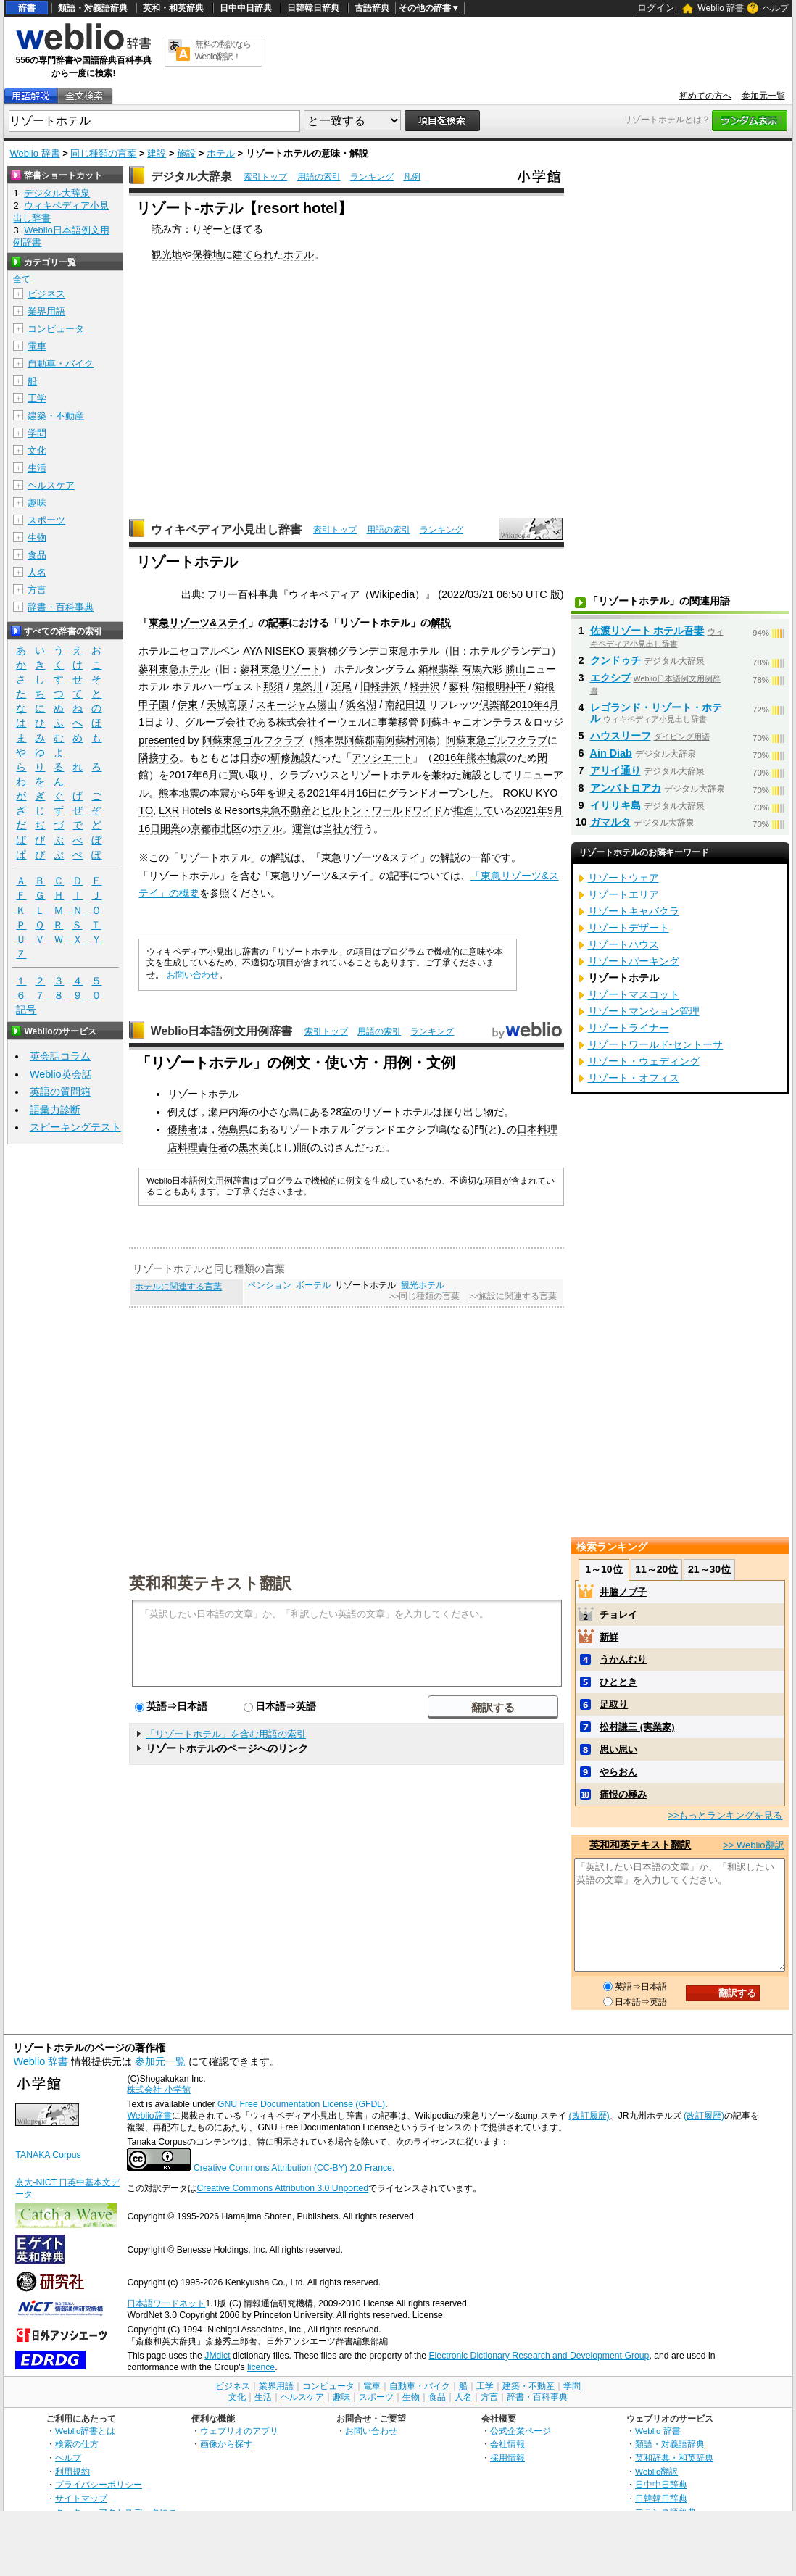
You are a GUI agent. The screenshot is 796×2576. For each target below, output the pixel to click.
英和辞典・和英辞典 (674, 2457)
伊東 (188, 704)
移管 (408, 722)
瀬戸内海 (228, 1112)
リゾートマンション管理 (644, 1011)
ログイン (656, 7)
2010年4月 (534, 704)
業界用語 (46, 311)
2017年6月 (193, 775)
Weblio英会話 (61, 1074)
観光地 (167, 254)
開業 (170, 828)
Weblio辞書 (149, 2116)
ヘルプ (776, 8)
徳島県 (233, 1129)
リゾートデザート (628, 928)
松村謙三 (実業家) (637, 1726)
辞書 (27, 8)
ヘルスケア (51, 485)
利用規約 (72, 2471)
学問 (37, 433)
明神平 (510, 686)
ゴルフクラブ (273, 740)
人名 (37, 572)
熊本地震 (179, 793)
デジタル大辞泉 (191, 176)
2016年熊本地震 (470, 757)
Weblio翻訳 (656, 2471)
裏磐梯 (322, 651)
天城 (217, 704)
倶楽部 (494, 704)
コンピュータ (56, 328)
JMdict (217, 2356)
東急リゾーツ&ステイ (198, 622)
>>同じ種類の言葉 (424, 1296)
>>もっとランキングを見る (725, 1815)
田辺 (415, 704)
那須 (273, 686)
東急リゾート (290, 669)
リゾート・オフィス (633, 1078)
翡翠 (449, 669)
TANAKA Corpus (47, 2155)
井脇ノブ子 (623, 1592)
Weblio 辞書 (720, 8)
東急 (233, 740)
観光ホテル (422, 1285)
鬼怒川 (307, 686)
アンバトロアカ (625, 788)
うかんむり (623, 1659)
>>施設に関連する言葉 (513, 1296)
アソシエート (382, 757)
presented (161, 740)
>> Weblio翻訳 (753, 1845)
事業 (388, 722)
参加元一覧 (763, 96)
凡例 (411, 177)
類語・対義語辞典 (93, 8)
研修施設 (290, 757)
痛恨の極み (623, 1794)
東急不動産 (285, 810)
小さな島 (279, 1112)
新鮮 (609, 1637)
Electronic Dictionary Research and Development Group (538, 2356)
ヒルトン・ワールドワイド (382, 810)
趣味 (37, 502)
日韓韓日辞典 (313, 8)
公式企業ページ (520, 2430)
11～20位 (656, 1569)
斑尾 (341, 686)
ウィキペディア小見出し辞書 (226, 529)
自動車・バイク (61, 363)
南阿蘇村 (395, 740)
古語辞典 (372, 8)
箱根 (428, 669)
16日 (367, 793)
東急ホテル (414, 651)
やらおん (618, 1771)
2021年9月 (538, 810)
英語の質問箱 (60, 1091)
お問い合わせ (193, 975)
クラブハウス (309, 775)
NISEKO (284, 651)
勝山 (515, 669)
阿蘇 (431, 722)
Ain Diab (611, 753)
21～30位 (709, 1569)
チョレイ (618, 1614)
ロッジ (548, 722)
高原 (237, 704)
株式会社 (296, 722)
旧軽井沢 (380, 686)
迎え (286, 793)
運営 (302, 828)
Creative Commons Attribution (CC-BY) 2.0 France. (294, 2168)
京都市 (206, 828)
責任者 (213, 1147)
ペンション (269, 1285)
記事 (278, 622)
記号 (26, 1010)
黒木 (249, 1147)
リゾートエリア (623, 894)
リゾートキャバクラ (633, 911)
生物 (37, 537)
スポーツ (46, 520)
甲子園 (153, 704)
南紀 (395, 704)
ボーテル (313, 1285)
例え (177, 1112)
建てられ (253, 254)
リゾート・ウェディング (644, 1061)
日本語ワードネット (166, 2303)
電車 (37, 346)
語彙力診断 (55, 1109)
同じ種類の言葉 (103, 153)
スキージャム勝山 (296, 704)
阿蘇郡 (359, 740)
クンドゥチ (615, 660)
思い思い (618, 1749)
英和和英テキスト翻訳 (210, 1582)
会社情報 (507, 2443)
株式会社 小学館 (158, 2090)
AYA (252, 651)
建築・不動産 (56, 415)
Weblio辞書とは (85, 2430)
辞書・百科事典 (61, 607)
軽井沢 (425, 686)
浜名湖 (361, 704)
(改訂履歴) (588, 2116)
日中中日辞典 (246, 8)
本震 (220, 793)
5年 (258, 793)
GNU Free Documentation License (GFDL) (301, 2104)
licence (261, 2367)
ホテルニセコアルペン (189, 651)
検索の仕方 (77, 2443)
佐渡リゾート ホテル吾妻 (647, 630)
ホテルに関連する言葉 (178, 1286)
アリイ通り (615, 770)
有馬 (472, 669)
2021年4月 (331, 793)
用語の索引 (319, 177)
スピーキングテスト (75, 1127)
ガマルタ (610, 822)
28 (335, 1112)
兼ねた (446, 775)
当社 (333, 828)
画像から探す (226, 2443)
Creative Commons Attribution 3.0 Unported (282, 2188)
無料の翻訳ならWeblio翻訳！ (223, 50)
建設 (156, 153)
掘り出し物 (468, 1112)
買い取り (248, 775)
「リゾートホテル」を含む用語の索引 (226, 1734)
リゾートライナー (628, 1028)
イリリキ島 (615, 805)
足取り (614, 1704)
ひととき (618, 1682)
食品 (37, 554)
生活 (37, 467)
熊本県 (329, 740)
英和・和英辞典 (173, 8)
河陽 (425, 740)
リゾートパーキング (633, 961)
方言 (37, 589)
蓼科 (148, 669)
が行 (353, 828)
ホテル (221, 153)
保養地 (207, 254)
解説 (441, 622)
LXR (169, 810)
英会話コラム (60, 1056)
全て (21, 279)
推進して (473, 810)
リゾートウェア (623, 878)
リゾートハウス (623, 944)
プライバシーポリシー (98, 2484)
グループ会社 (215, 722)
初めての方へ (705, 96)
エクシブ (610, 678)
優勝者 (182, 1129)
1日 (146, 722)
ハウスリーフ (620, 735)
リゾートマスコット (633, 994)
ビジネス (46, 293)
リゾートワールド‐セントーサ (656, 1044)
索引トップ (265, 177)
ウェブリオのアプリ (239, 2430)
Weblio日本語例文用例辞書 (222, 1031)
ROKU (517, 793)
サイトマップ (81, 2498)
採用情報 (507, 2457)
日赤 (250, 757)
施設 (186, 153)
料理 (188, 1147)
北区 (231, 828)
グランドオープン (428, 793)
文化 (37, 450)
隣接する (158, 757)
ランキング (372, 177)
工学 (37, 398)
